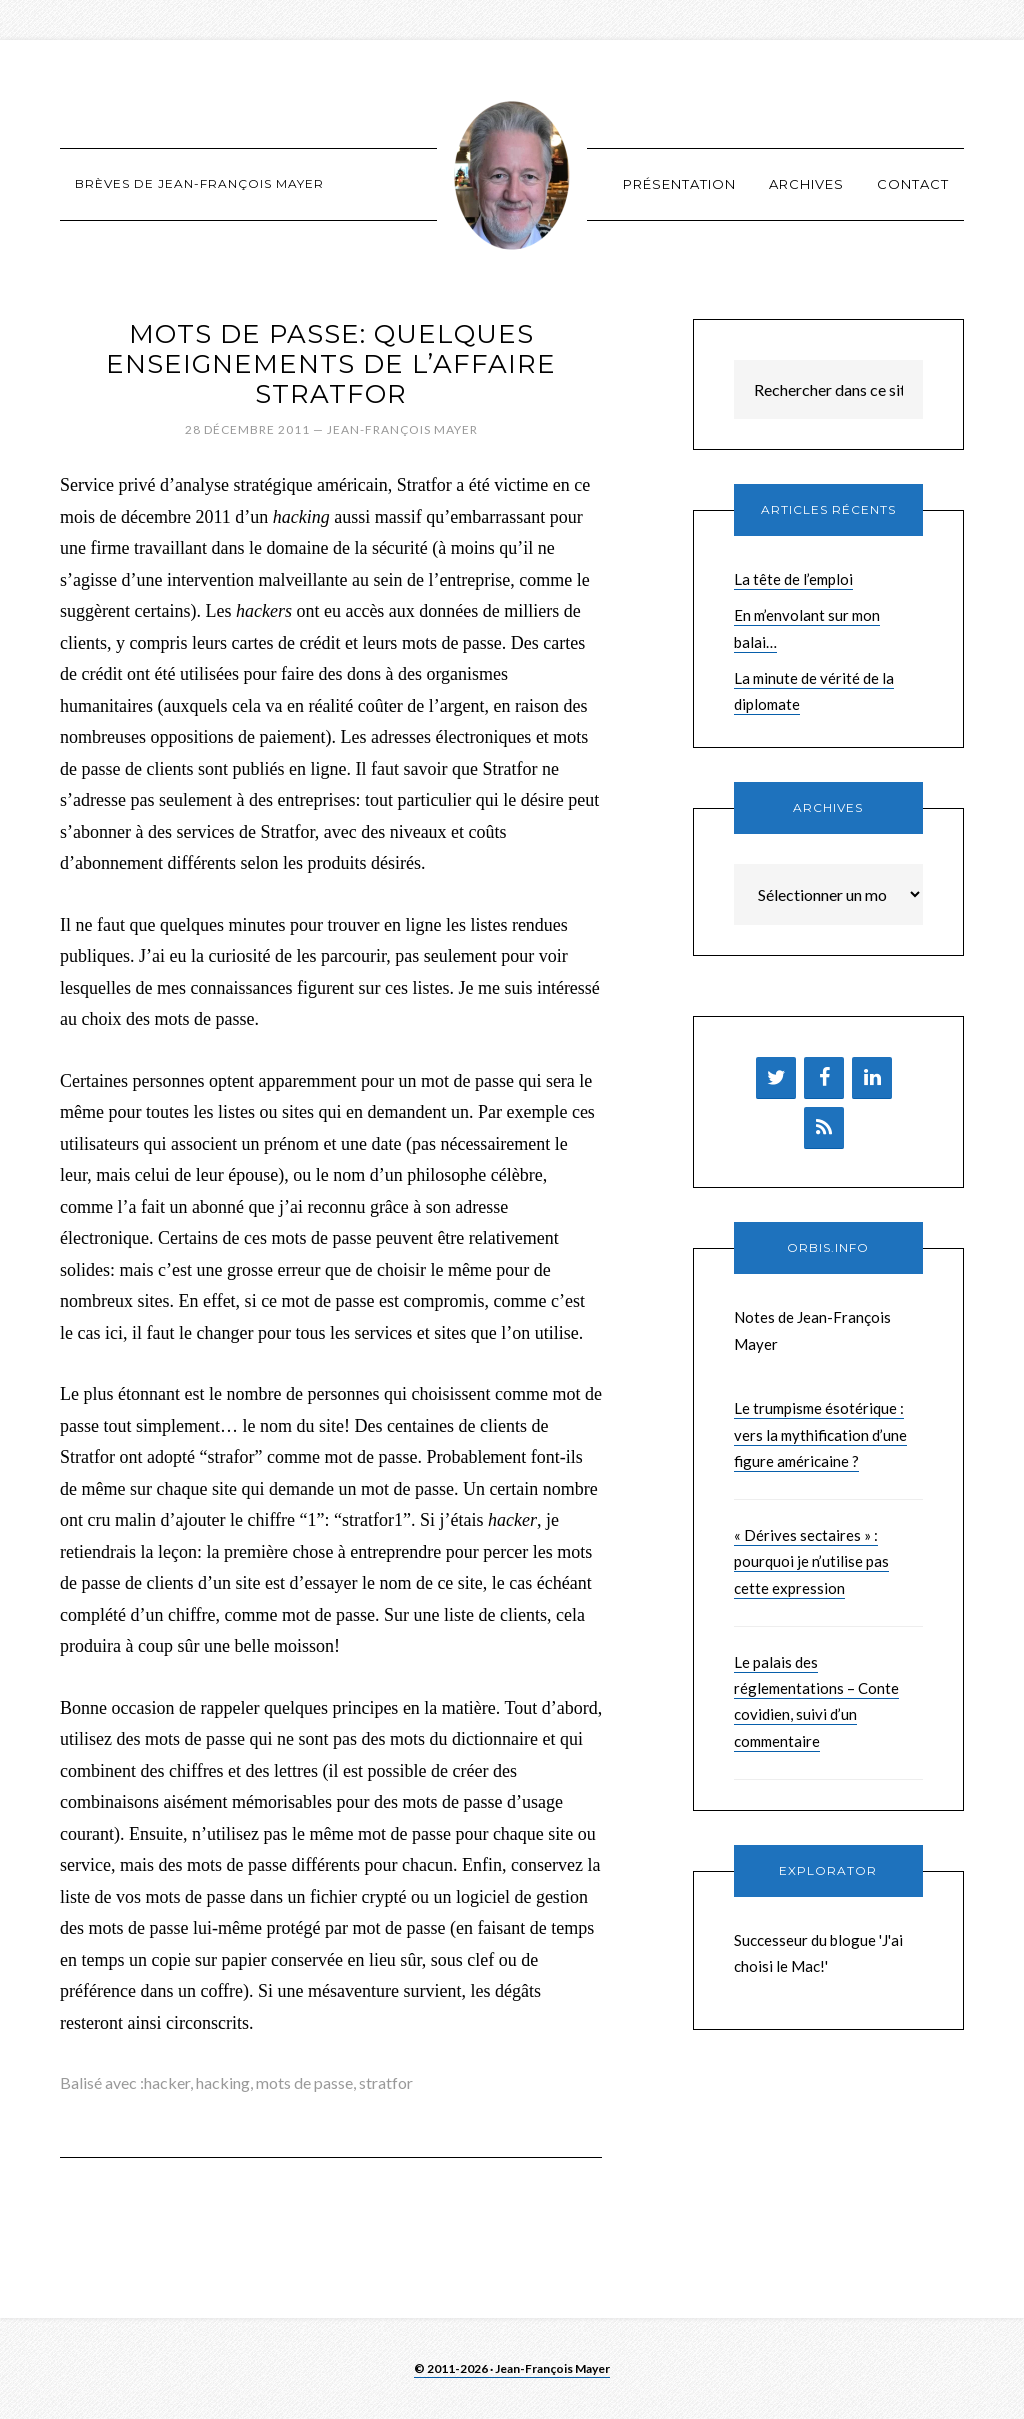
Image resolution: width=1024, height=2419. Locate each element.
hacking (223, 2082)
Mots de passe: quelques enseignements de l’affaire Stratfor (331, 364)
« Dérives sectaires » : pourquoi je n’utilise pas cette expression (811, 1561)
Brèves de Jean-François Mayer (512, 175)
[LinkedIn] (872, 1078)
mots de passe (304, 2082)
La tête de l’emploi (793, 579)
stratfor (386, 2082)
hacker (167, 2082)
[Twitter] (776, 1078)
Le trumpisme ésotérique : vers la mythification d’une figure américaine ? (820, 1434)
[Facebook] (824, 1078)
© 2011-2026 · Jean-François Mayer (512, 2368)
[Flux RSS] (824, 1128)
